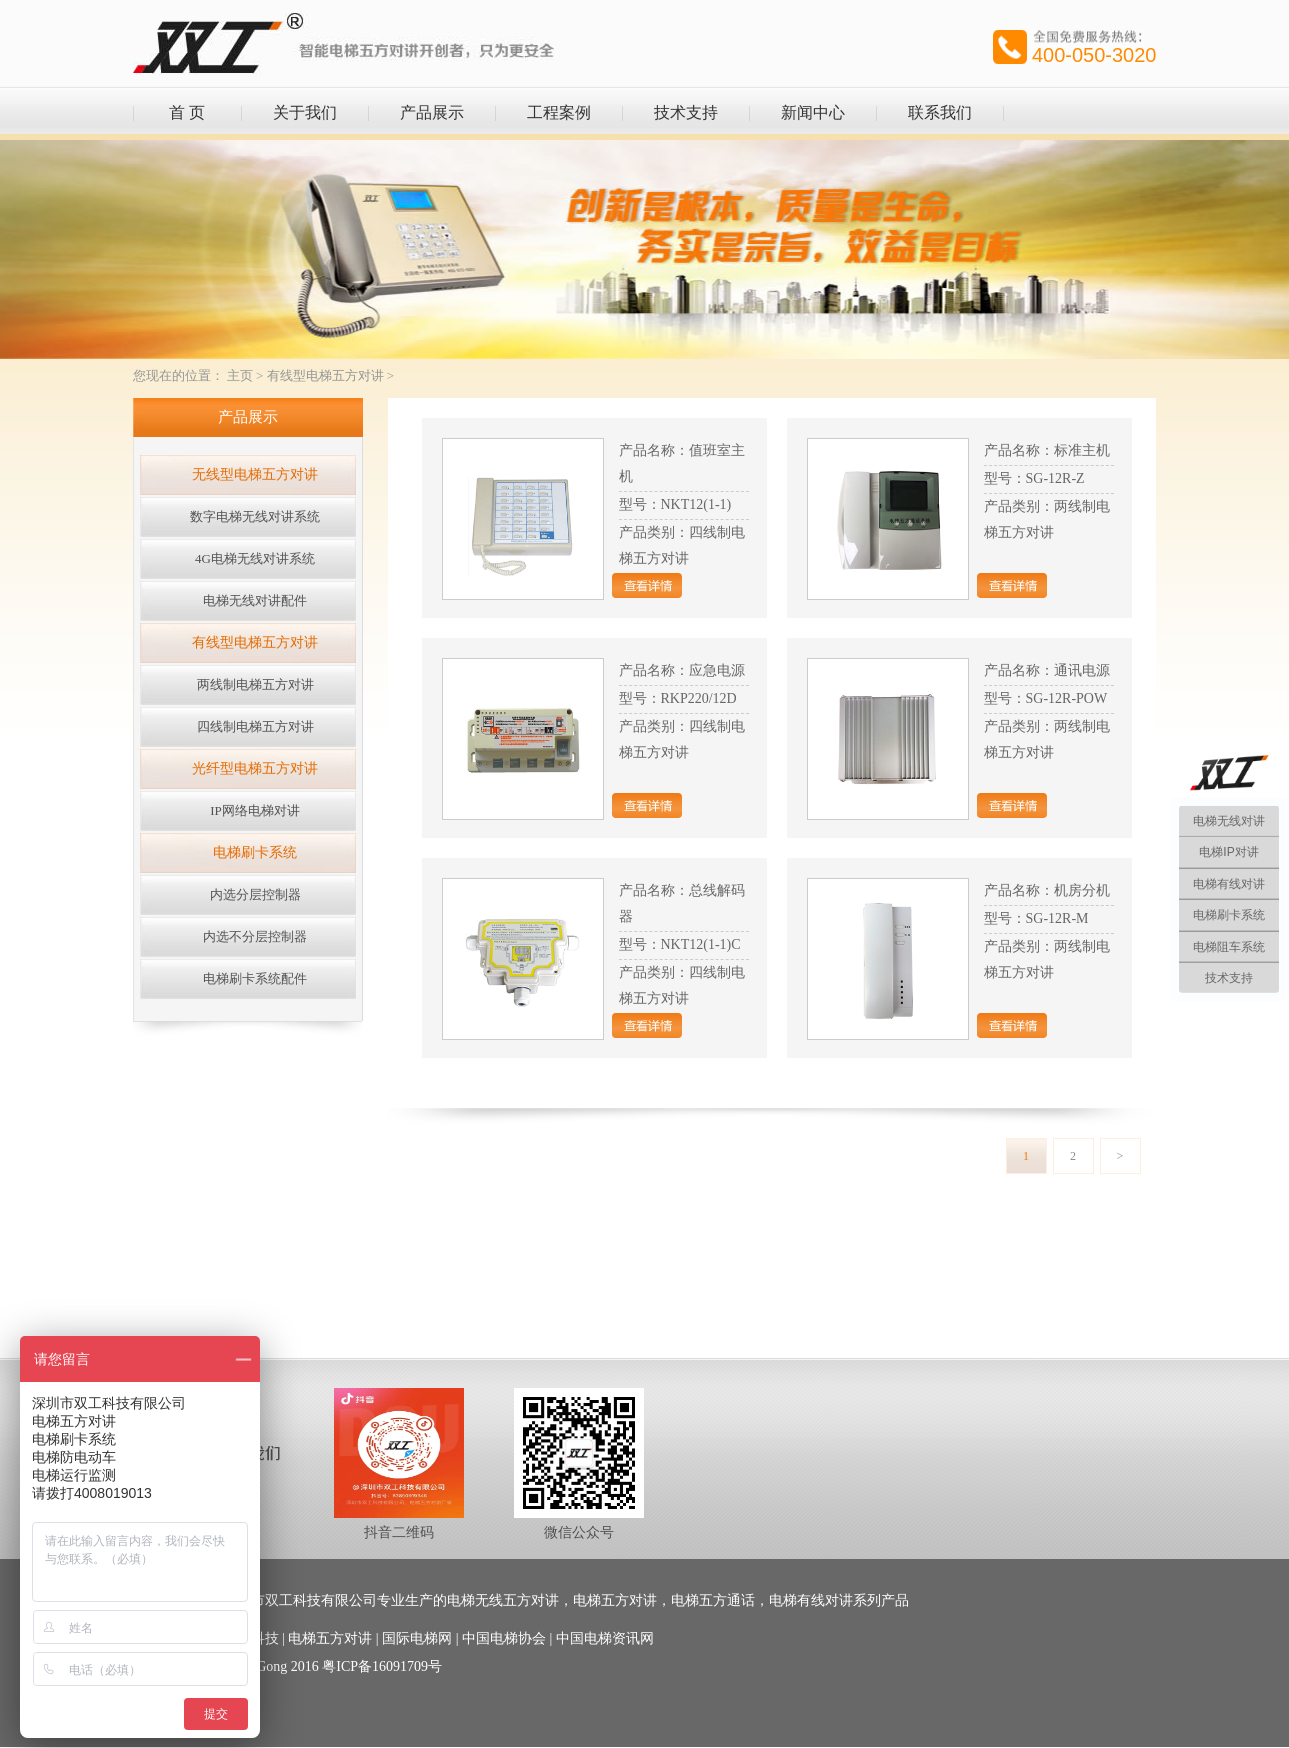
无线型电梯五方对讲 (255, 474)
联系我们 (940, 112)
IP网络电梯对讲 (255, 810)
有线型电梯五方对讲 (325, 375)
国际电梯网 (417, 1638)
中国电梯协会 (504, 1638)
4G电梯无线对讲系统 (255, 558)
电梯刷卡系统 (255, 852)
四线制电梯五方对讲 (255, 726)
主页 (240, 375)
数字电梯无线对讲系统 (255, 516)
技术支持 (686, 112)
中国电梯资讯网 (605, 1638)
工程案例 (559, 112)
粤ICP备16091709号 (382, 1666)
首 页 (187, 112)
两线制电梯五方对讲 (255, 684)
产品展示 (432, 112)
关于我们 (305, 112)
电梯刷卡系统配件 (255, 978)
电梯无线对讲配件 (255, 600)
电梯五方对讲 (330, 1638)
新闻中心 (813, 112)
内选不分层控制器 (255, 936)
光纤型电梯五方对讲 (255, 768)
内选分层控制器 (255, 894)
